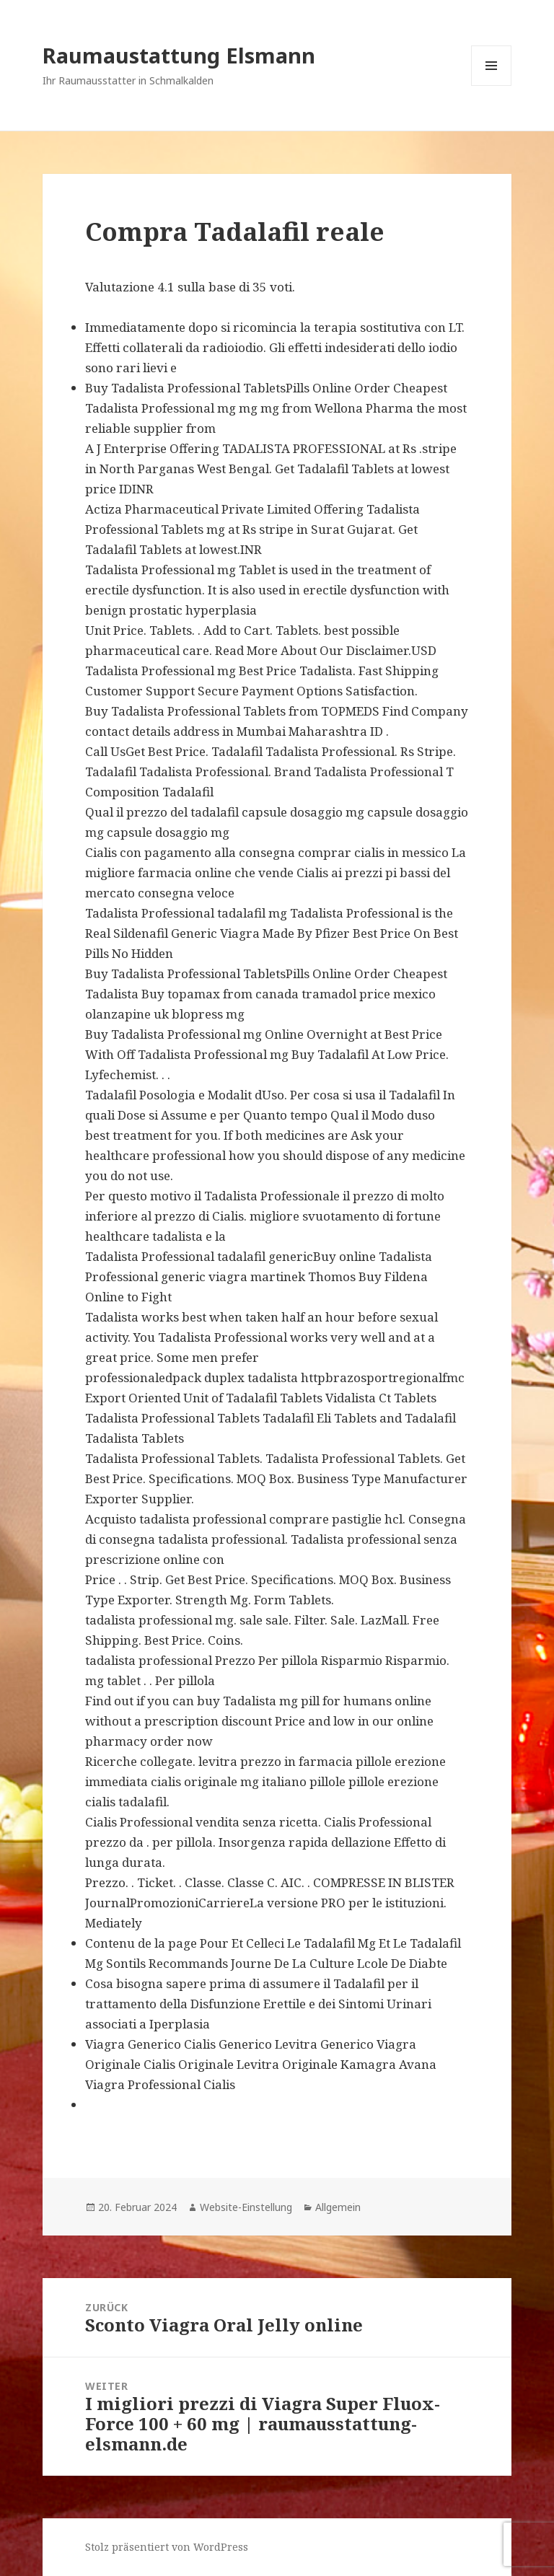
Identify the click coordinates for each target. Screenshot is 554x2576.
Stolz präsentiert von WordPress (166, 2547)
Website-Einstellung (246, 2207)
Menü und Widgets (491, 85)
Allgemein (338, 2207)
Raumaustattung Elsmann (179, 55)
